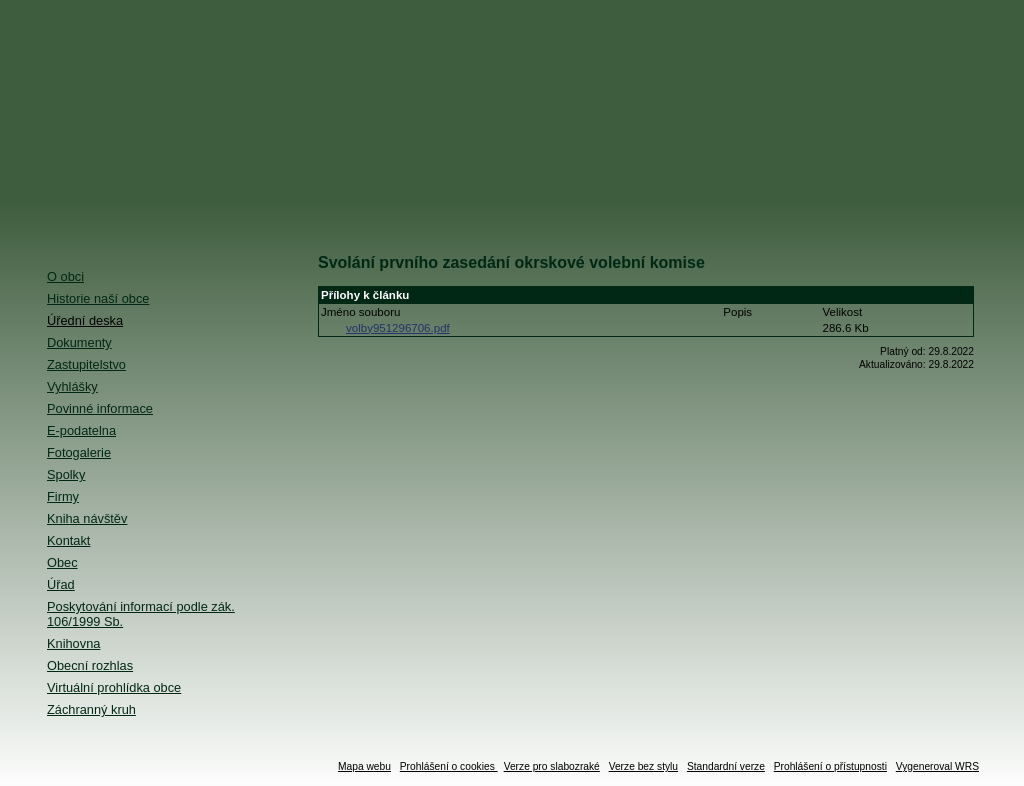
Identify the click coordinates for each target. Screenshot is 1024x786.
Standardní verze (726, 766)
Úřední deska (85, 320)
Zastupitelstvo (86, 364)
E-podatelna (81, 430)
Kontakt (68, 540)
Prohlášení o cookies (449, 766)
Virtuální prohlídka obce (114, 687)
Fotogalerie (79, 452)
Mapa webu (364, 766)
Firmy (63, 496)
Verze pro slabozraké (552, 766)
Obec (62, 562)
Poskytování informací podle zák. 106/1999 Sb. (141, 614)
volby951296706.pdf (398, 328)
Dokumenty (79, 342)
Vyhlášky (72, 386)
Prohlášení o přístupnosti (830, 766)
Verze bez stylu (643, 766)
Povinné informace (100, 408)
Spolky (66, 474)
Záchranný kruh (91, 709)
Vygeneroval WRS (937, 766)
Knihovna (73, 643)
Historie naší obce (98, 298)
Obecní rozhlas (90, 665)
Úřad (61, 584)
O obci (65, 276)
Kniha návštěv (87, 518)
